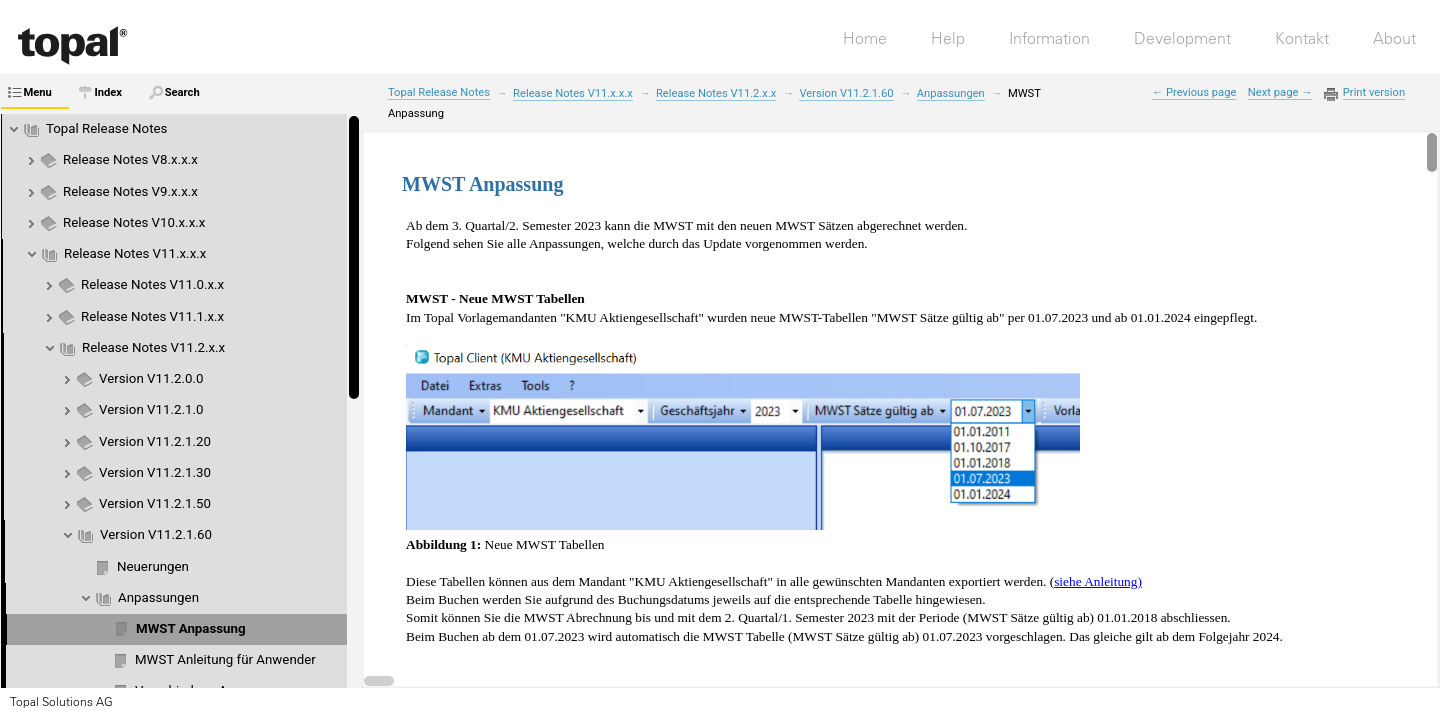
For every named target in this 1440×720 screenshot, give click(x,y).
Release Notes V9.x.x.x (130, 191)
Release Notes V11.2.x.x (153, 347)
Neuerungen (153, 566)
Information (1049, 38)
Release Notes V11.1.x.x (152, 316)
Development (1182, 38)
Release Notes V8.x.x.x (130, 159)
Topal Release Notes (106, 128)
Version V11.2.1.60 (156, 534)
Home (865, 38)
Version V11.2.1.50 (155, 503)
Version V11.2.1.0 (151, 409)
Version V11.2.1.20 (155, 441)
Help (948, 38)
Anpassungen (158, 597)
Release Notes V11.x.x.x (135, 253)
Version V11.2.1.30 (155, 472)
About (1394, 38)
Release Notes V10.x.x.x (134, 222)
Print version (1374, 93)
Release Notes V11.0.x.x (152, 284)
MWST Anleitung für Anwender (225, 659)
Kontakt (1302, 38)
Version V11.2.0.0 (151, 378)
